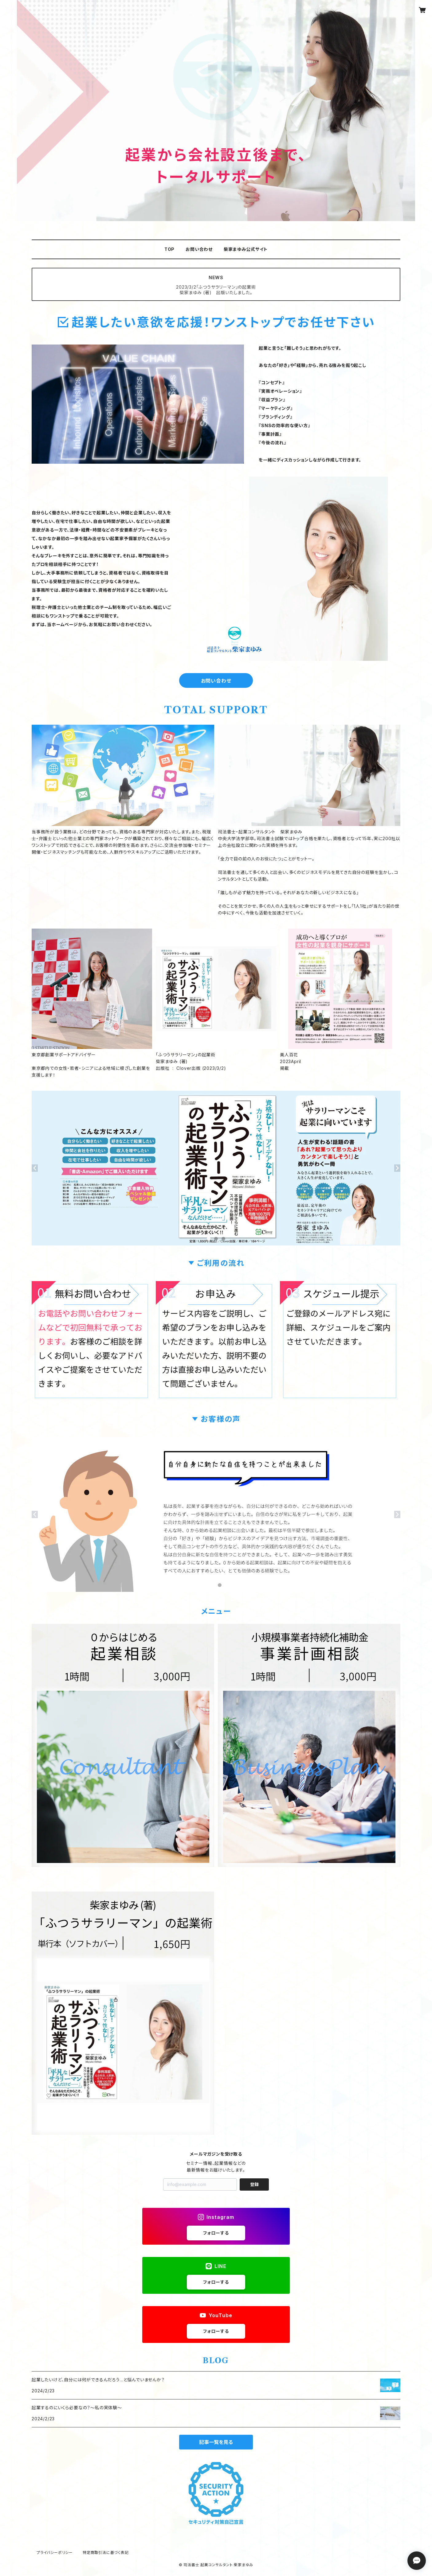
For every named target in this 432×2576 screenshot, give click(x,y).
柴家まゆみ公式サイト (246, 249)
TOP (169, 249)
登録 (254, 2184)
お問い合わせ (199, 249)
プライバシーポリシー (55, 2552)
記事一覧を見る (216, 2442)
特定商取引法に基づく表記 (106, 2552)
